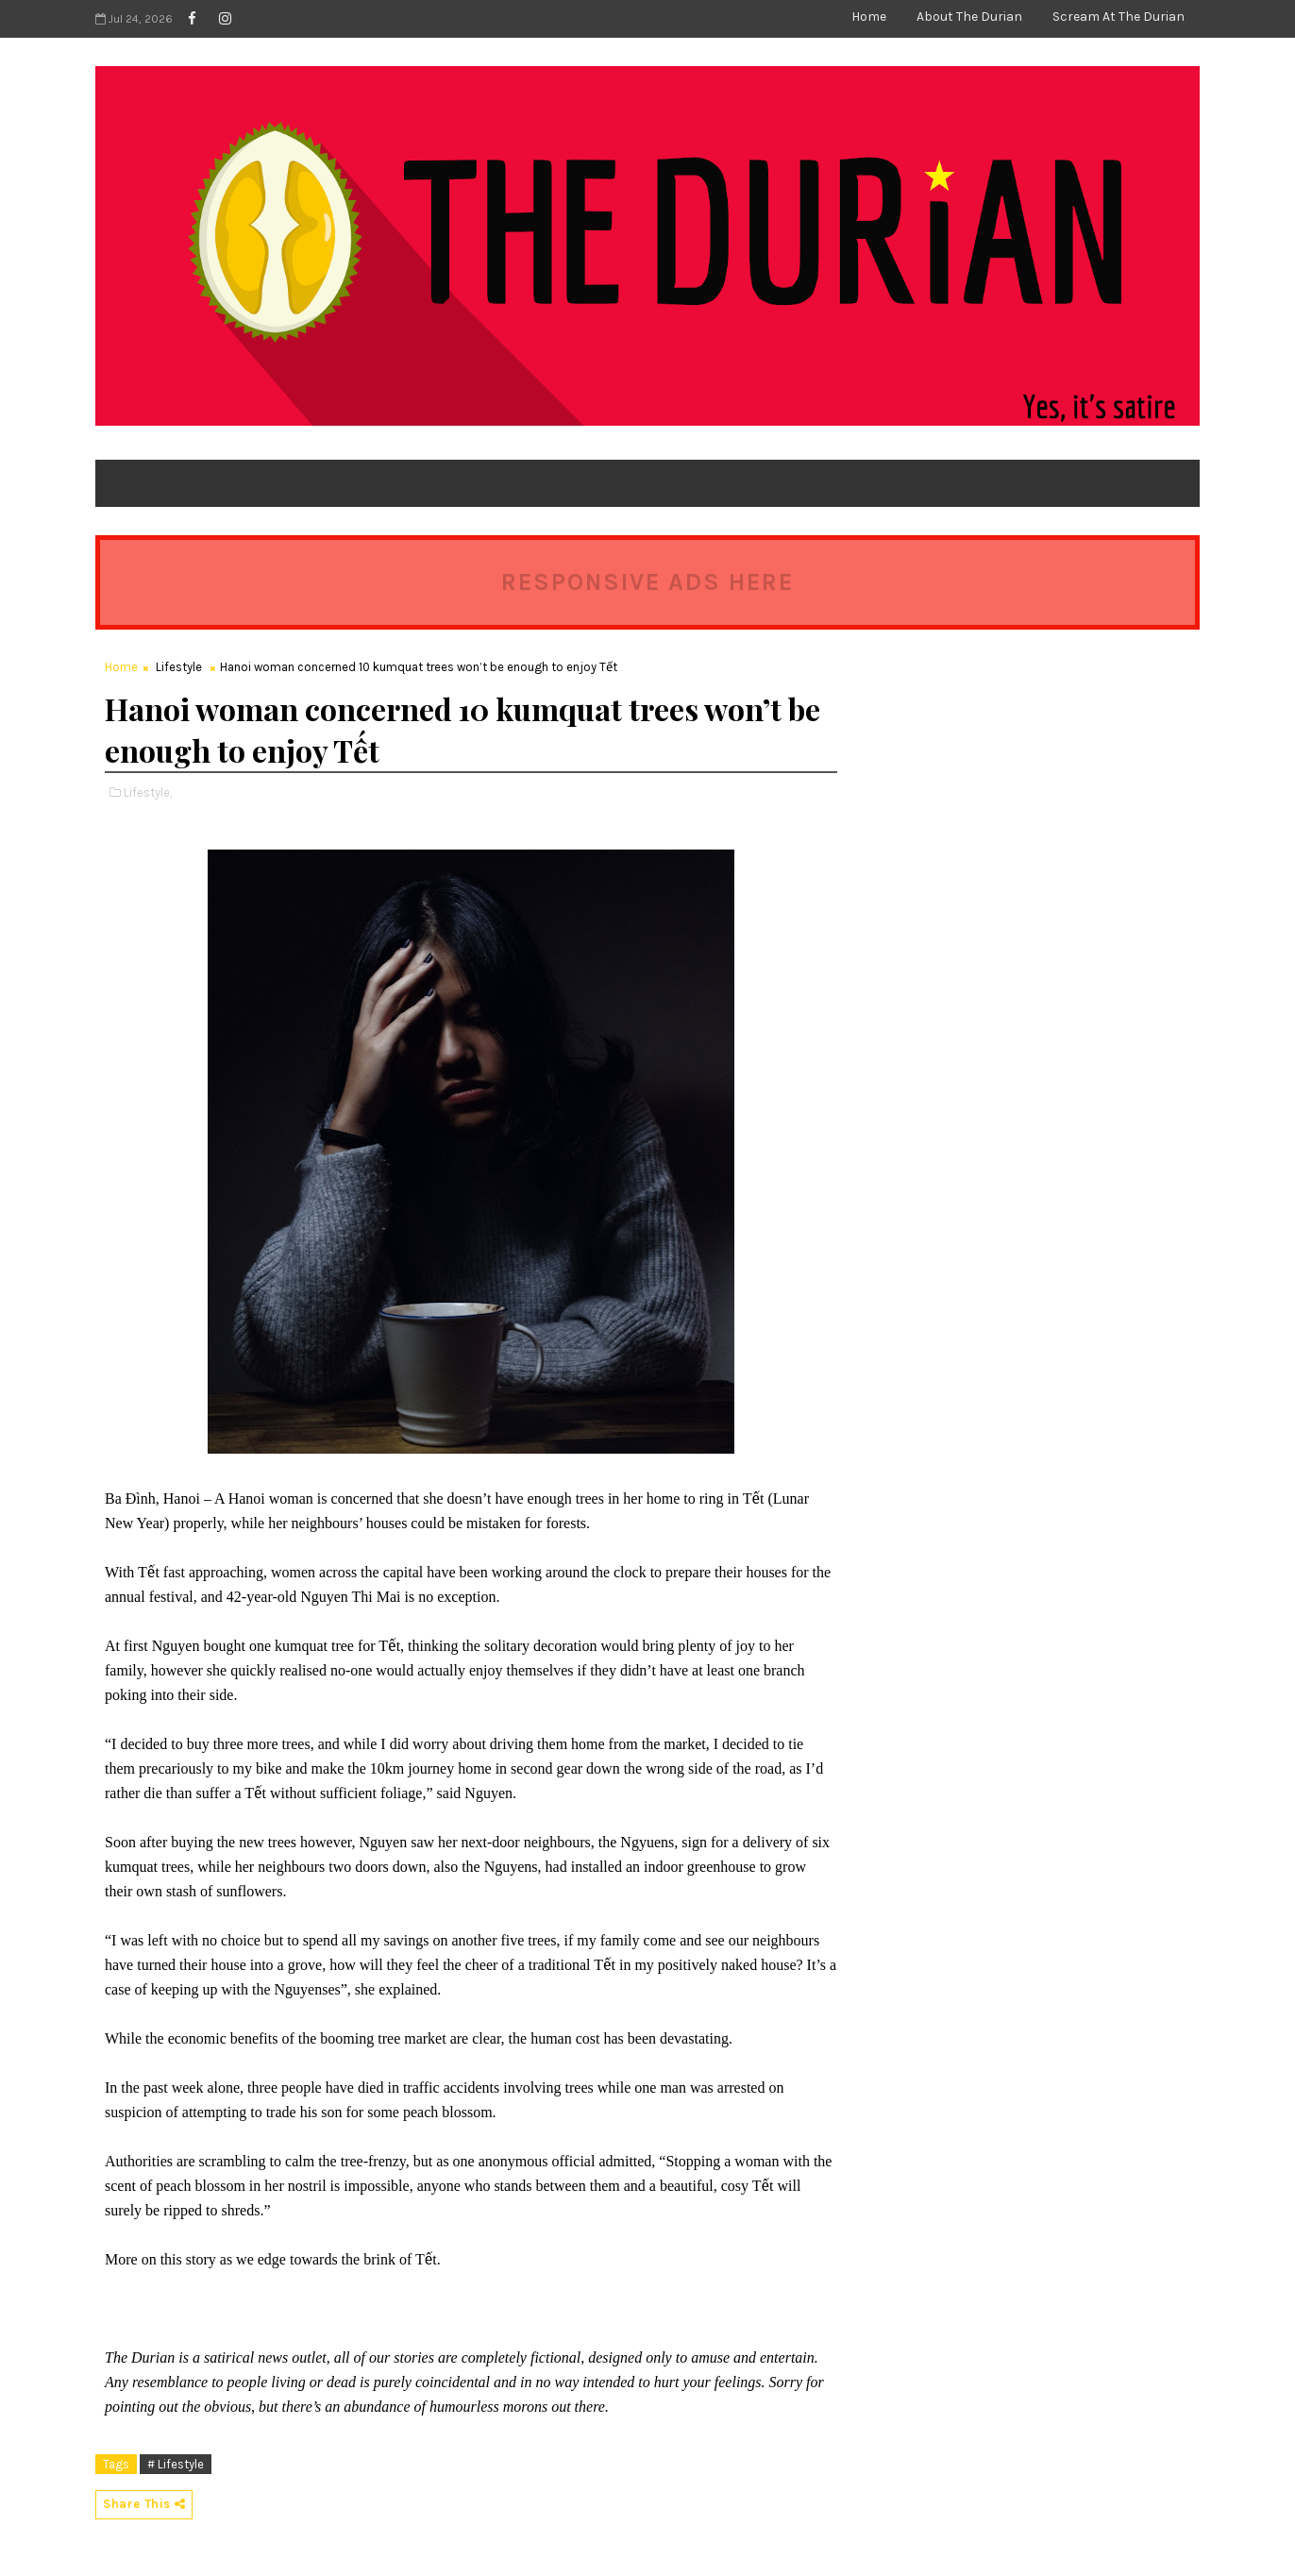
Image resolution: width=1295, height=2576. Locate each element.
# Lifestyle (175, 2464)
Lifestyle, (148, 792)
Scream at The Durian (1118, 16)
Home (868, 16)
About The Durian (969, 16)
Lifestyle (179, 667)
